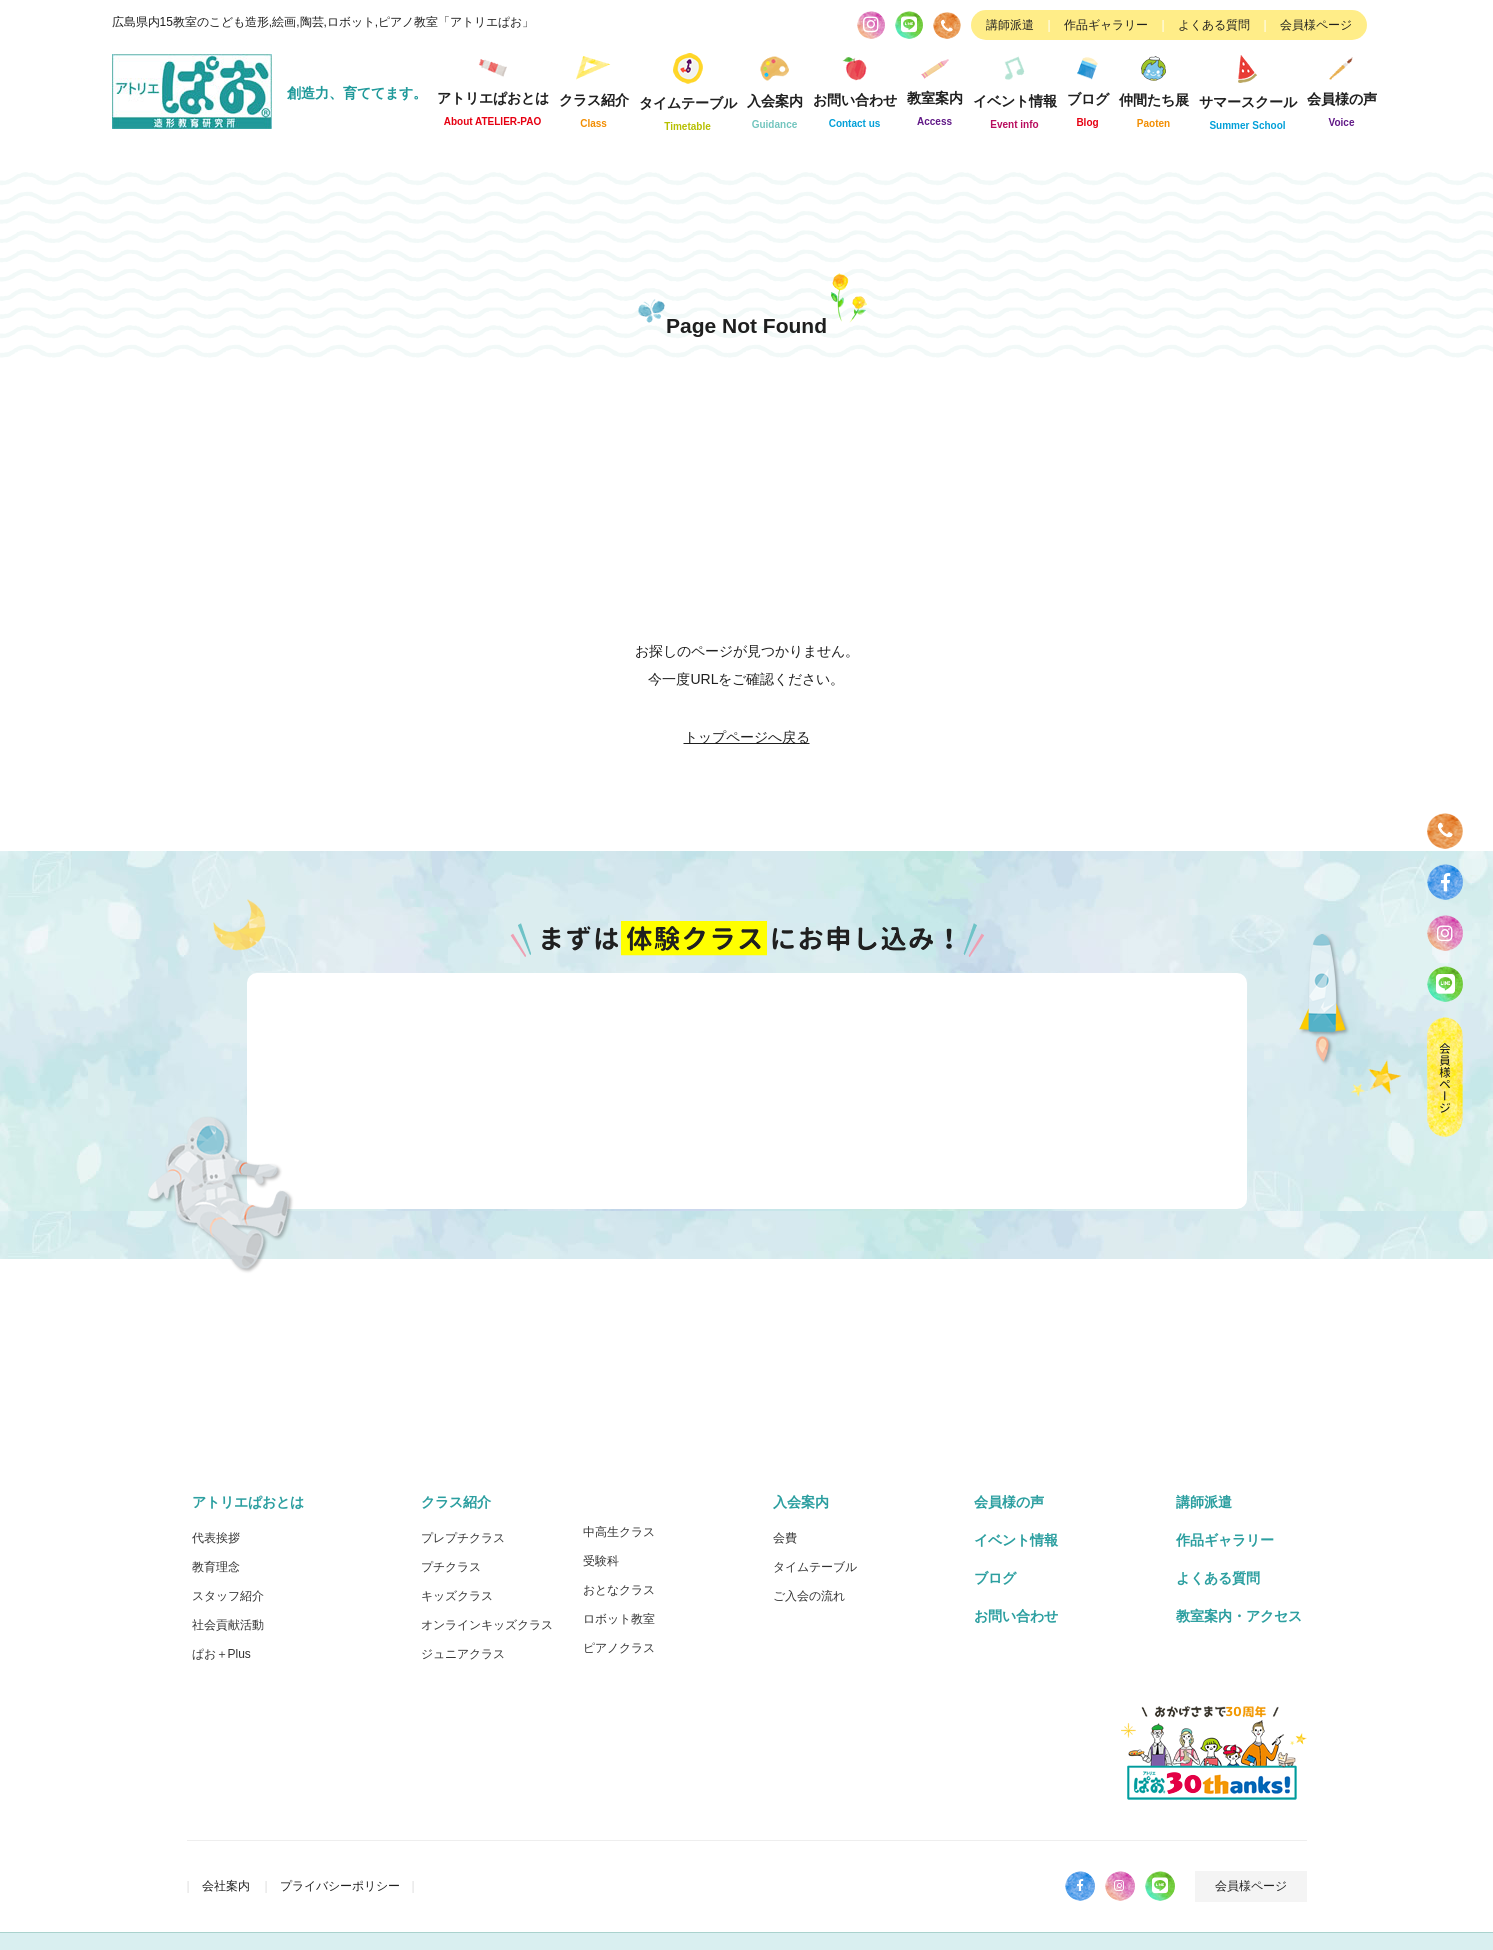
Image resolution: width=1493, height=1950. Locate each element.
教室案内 (935, 88)
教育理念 (216, 1567)
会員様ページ (1316, 25)
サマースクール (1248, 89)
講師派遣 (1010, 25)
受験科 (601, 1561)
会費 (785, 1538)
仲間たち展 (1154, 88)
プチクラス (451, 1567)
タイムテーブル (688, 88)
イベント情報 (1015, 89)
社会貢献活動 (228, 1625)
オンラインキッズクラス (487, 1625)
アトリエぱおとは (493, 89)
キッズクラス (457, 1596)
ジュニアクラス (463, 1654)
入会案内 (775, 89)
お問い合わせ (855, 88)
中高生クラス (619, 1532)
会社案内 (226, 1886)
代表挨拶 (216, 1538)
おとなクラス (619, 1590)
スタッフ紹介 (228, 1596)
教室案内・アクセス (1239, 1616)
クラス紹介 (594, 88)
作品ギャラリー (1106, 25)
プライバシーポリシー (340, 1886)
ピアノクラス (619, 1648)
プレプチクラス (463, 1538)
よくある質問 (1214, 25)
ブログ (1088, 88)
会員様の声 (1342, 88)
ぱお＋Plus (221, 1654)
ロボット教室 (619, 1619)
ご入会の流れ (809, 1596)
